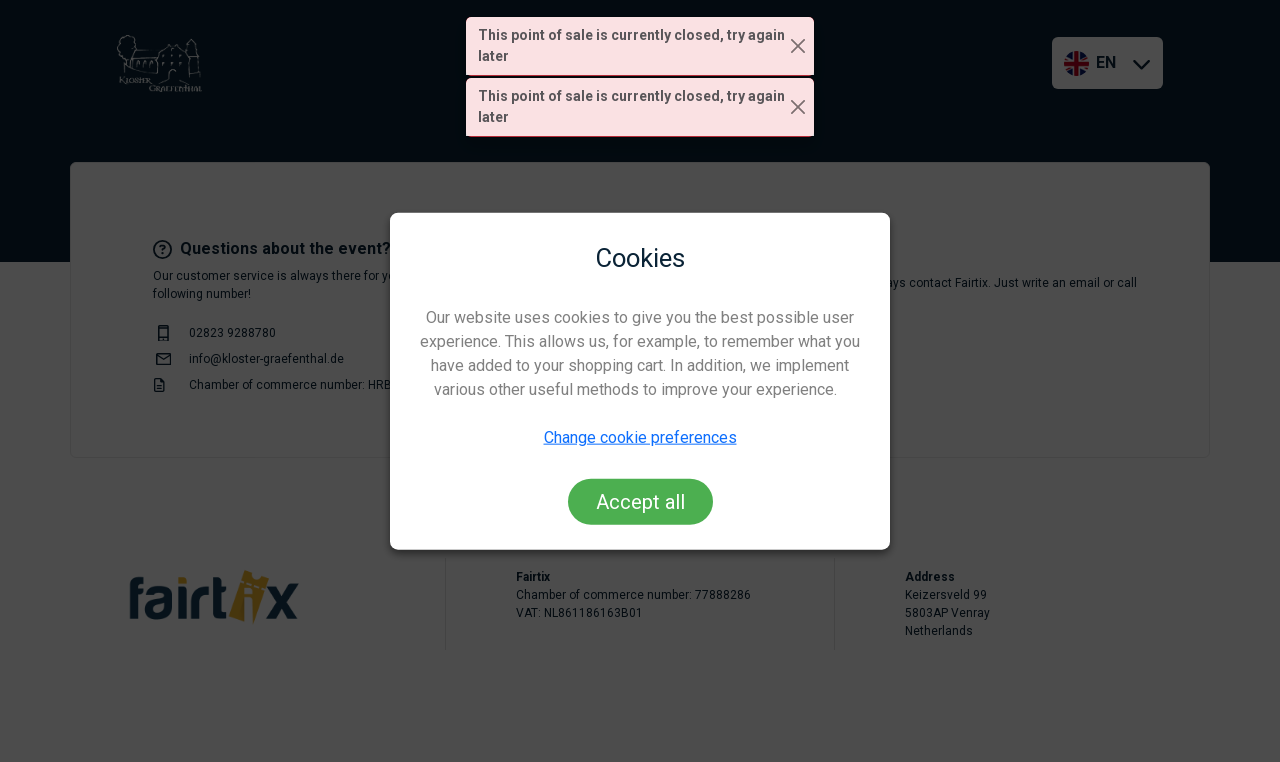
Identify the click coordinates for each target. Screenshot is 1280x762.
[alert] (640, 46)
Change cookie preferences (640, 436)
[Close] (798, 46)
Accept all (640, 501)
